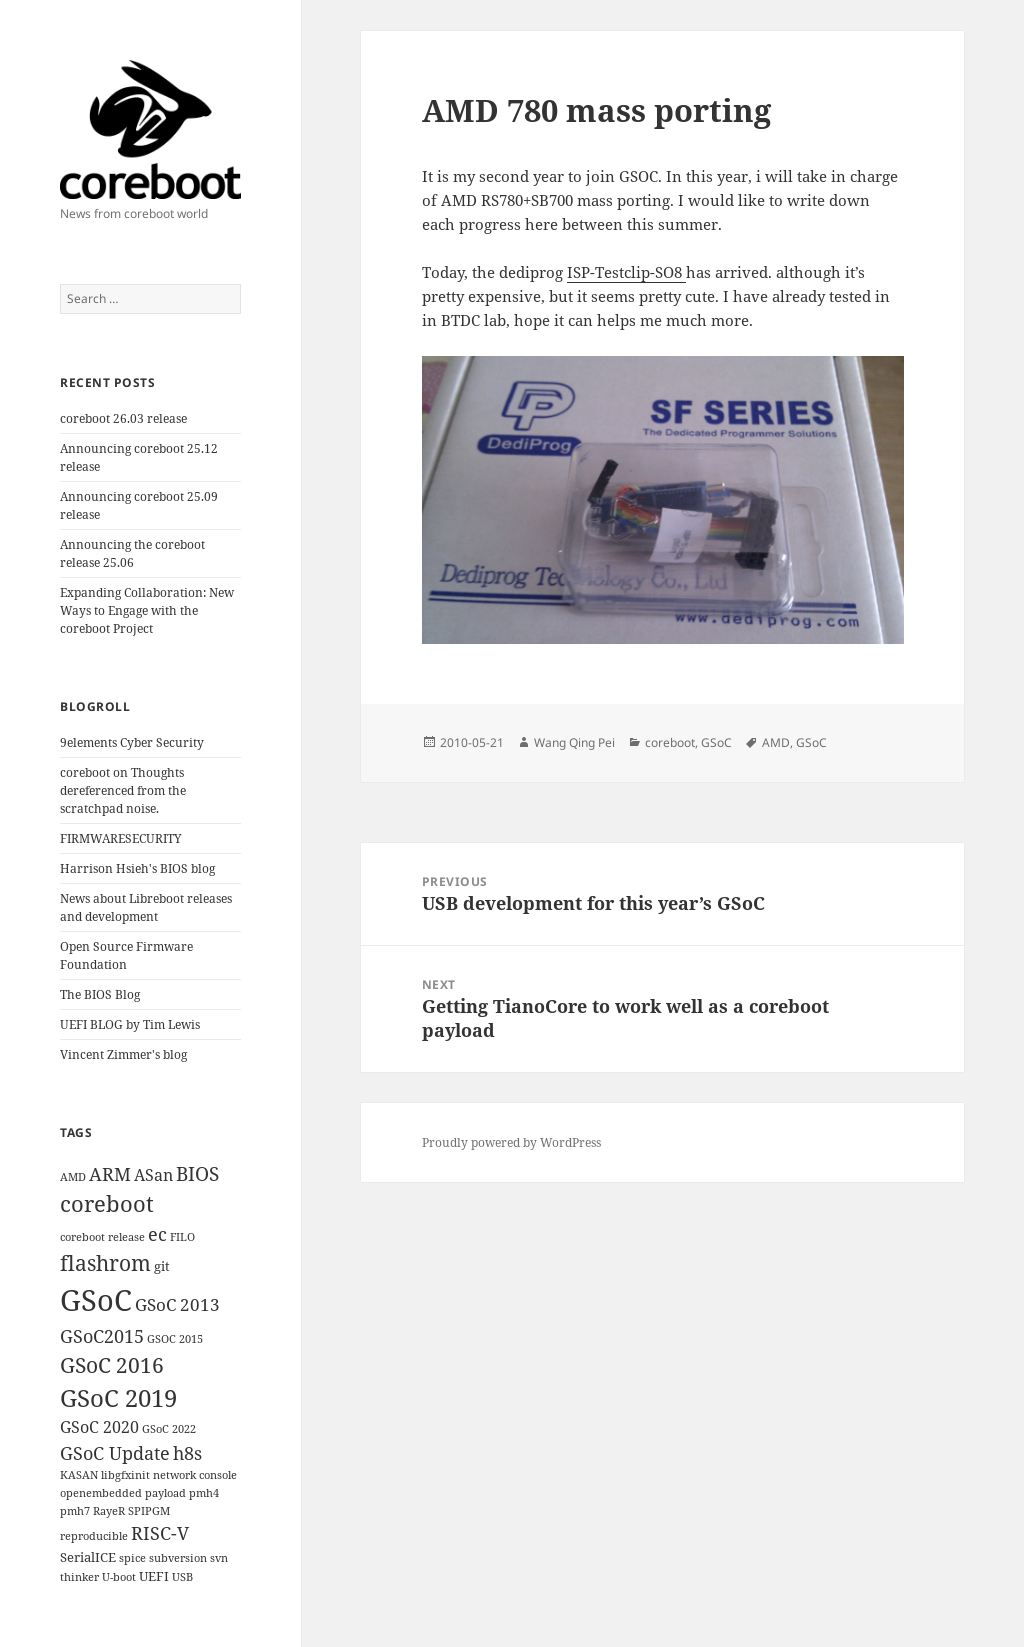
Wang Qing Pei (574, 742)
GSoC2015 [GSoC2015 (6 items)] (102, 1336)
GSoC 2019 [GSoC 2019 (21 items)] (118, 1398)
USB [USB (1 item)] (182, 1577)
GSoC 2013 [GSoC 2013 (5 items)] (177, 1304)
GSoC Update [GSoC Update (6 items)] (115, 1453)
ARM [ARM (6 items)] (110, 1174)
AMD (776, 742)
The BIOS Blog (100, 994)
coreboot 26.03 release (123, 418)
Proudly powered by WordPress (511, 1142)
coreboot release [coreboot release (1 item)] (102, 1237)
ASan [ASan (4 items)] (153, 1175)
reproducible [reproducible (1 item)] (94, 1536)
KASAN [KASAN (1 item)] (79, 1475)
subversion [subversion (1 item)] (178, 1558)
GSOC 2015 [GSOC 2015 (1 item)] (175, 1339)
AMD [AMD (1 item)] (73, 1177)
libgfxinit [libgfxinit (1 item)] (125, 1475)
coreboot (670, 742)
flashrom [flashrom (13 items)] (105, 1262)
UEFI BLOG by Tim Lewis (130, 1024)
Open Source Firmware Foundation (126, 955)
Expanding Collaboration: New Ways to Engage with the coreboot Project (147, 610)
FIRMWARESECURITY (121, 838)
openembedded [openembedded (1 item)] (101, 1493)
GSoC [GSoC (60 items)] (96, 1300)
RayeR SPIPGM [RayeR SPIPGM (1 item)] (131, 1511)
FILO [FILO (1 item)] (182, 1237)
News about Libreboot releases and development (146, 907)
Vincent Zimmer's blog (123, 1054)
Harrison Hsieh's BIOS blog (137, 868)
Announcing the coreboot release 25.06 (132, 553)
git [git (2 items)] (162, 1266)
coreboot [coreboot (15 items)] (107, 1203)
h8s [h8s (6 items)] (187, 1453)
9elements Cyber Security (132, 742)
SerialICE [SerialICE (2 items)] (88, 1557)
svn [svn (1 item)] (219, 1558)
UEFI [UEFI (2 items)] (154, 1576)
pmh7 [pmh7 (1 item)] (75, 1511)
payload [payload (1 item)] (165, 1493)
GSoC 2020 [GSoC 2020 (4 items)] (99, 1427)
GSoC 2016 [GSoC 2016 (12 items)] (112, 1365)
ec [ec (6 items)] (157, 1234)
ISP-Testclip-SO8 (626, 272)
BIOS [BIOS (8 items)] (197, 1174)
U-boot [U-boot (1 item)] (119, 1577)
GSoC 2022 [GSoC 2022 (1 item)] (169, 1429)
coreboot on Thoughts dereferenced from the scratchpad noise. (123, 790)
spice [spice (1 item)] (132, 1558)
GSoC (716, 742)
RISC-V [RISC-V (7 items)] (160, 1533)
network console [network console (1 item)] (195, 1475)
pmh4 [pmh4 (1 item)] (204, 1493)
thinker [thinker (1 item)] (79, 1577)
